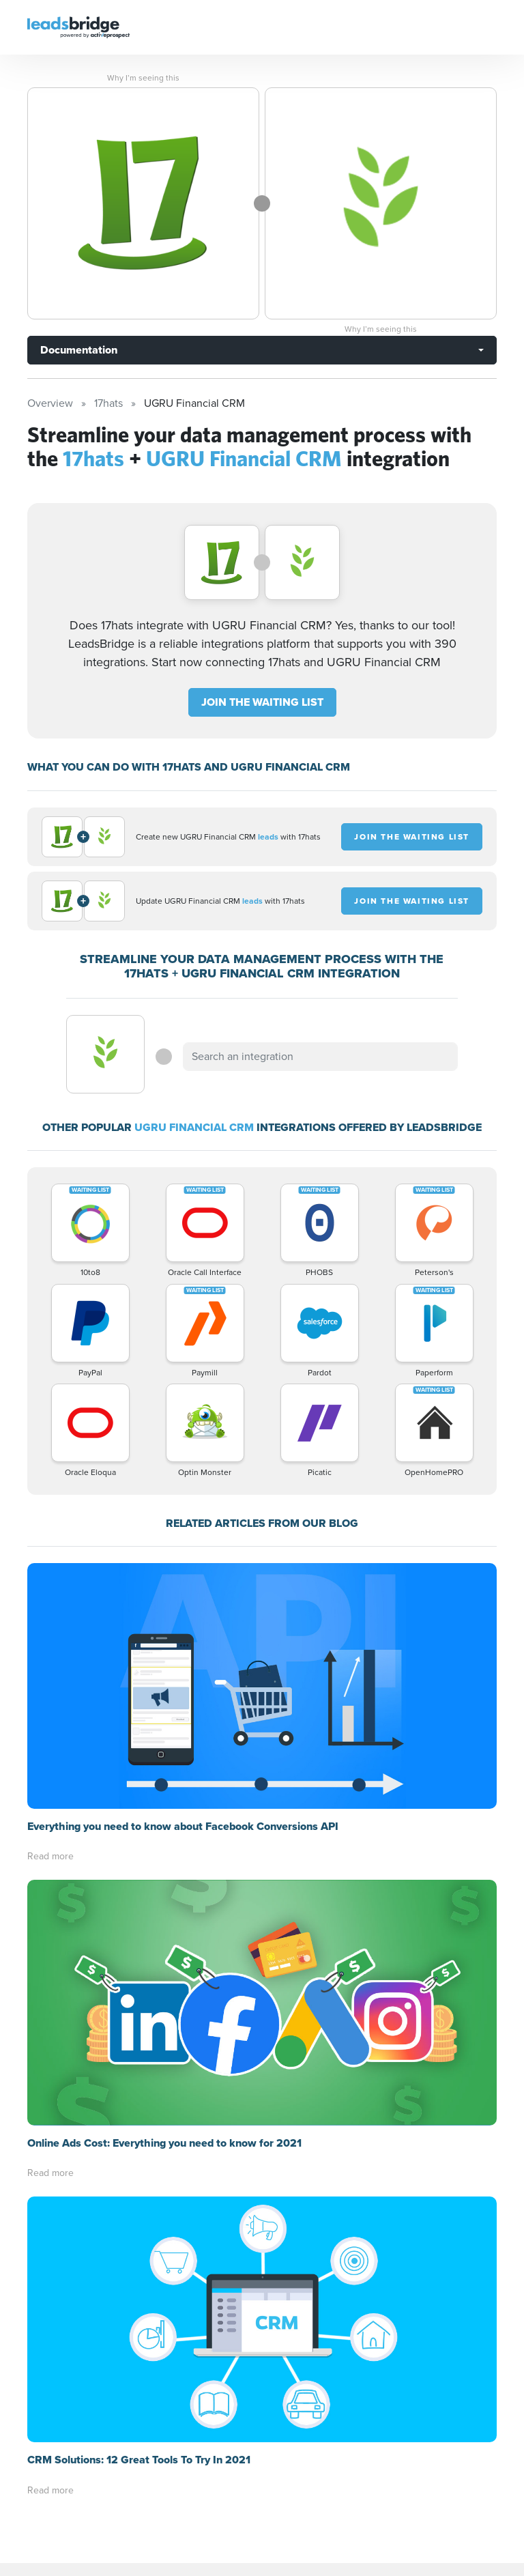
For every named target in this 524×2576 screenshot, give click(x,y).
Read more (50, 1856)
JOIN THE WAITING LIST (262, 702)
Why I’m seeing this (143, 78)
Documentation (78, 350)
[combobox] (320, 1056)
